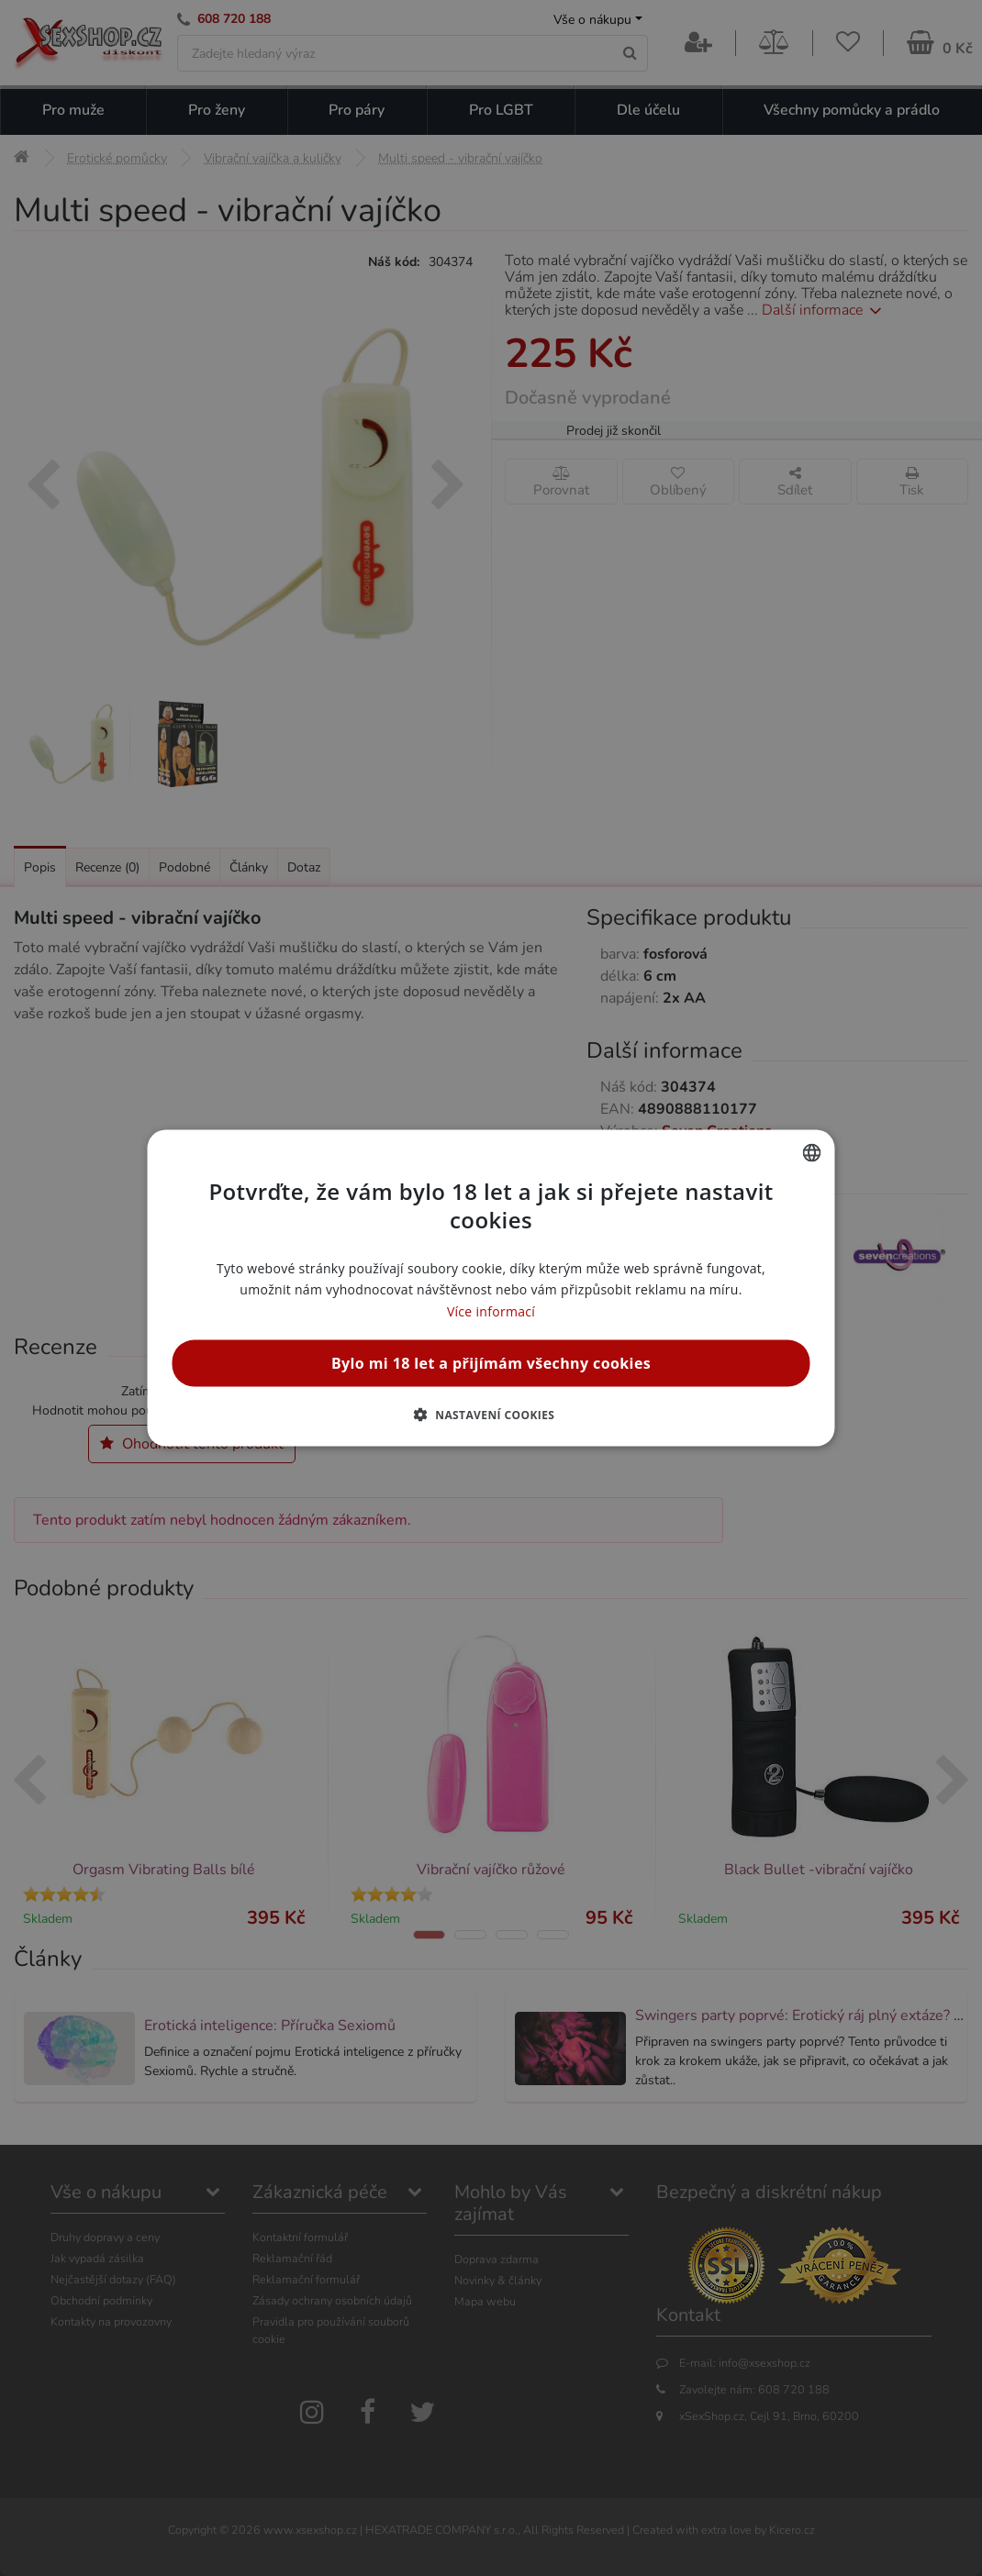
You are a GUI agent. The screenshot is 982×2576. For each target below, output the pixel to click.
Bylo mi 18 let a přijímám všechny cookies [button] (491, 1362)
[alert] (491, 1288)
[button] (491, 1414)
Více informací (491, 1310)
